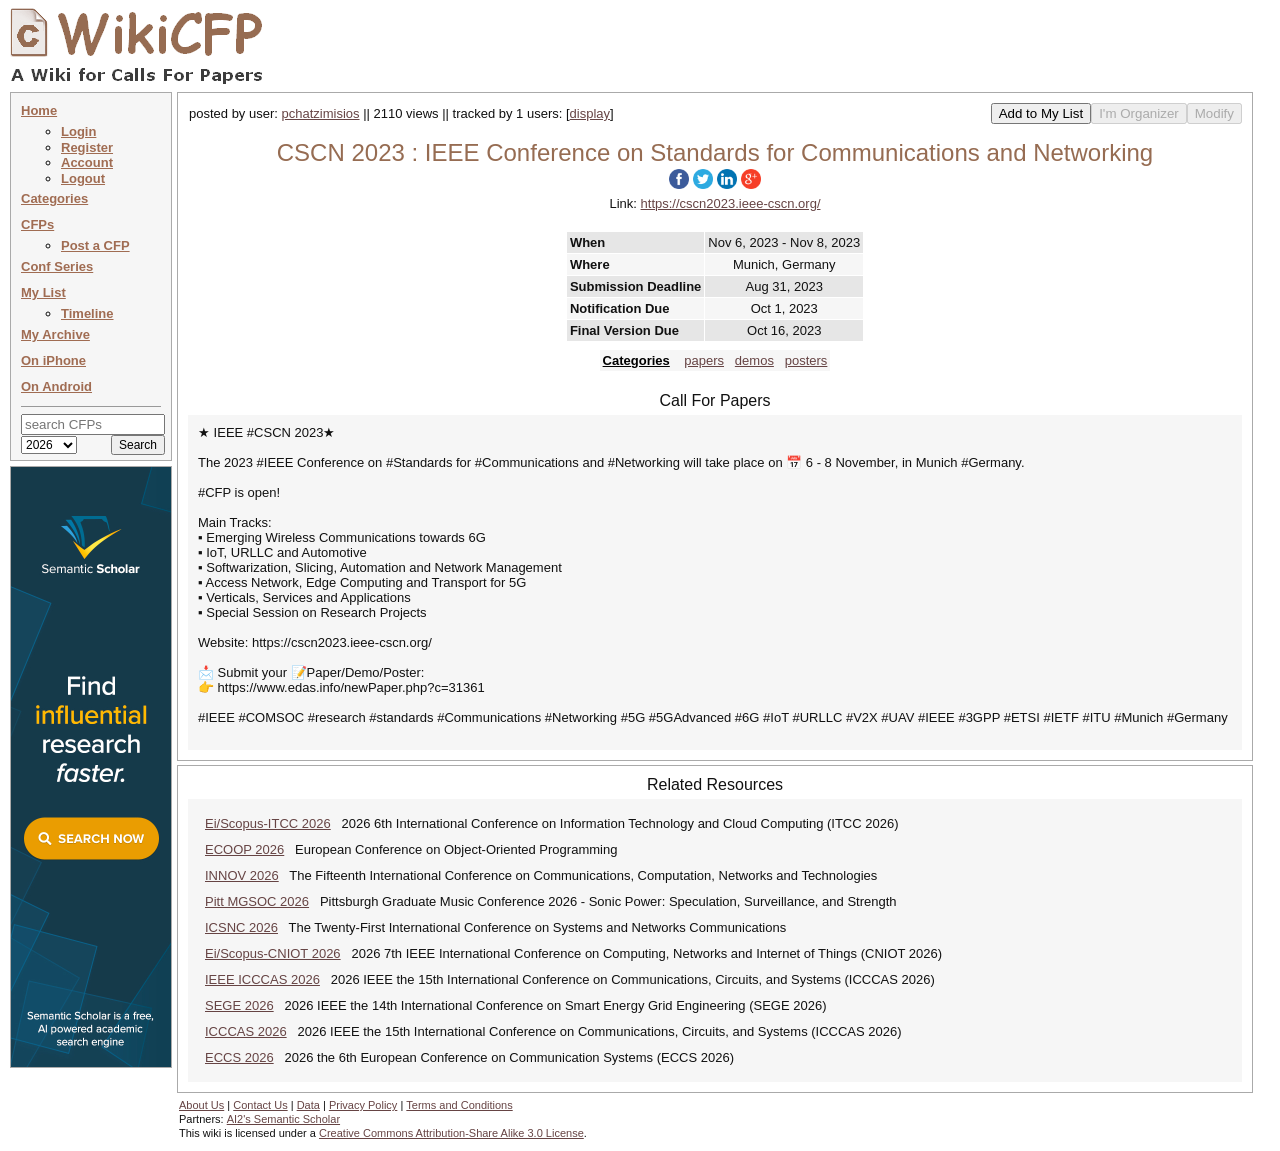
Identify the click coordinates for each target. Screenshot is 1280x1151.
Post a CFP (95, 245)
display (590, 113)
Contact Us (260, 1105)
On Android (56, 386)
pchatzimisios (321, 113)
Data (308, 1105)
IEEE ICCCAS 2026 (262, 979)
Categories (54, 198)
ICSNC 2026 (241, 927)
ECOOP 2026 (244, 849)
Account (87, 162)
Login (78, 131)
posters (806, 360)
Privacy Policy (363, 1105)
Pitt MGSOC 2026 (257, 901)
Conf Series (57, 266)
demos (754, 360)
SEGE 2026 (239, 1005)
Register (87, 147)
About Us (201, 1105)
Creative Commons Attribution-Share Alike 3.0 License (451, 1133)
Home (39, 110)
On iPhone (53, 360)
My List (43, 292)
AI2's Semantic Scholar (283, 1119)
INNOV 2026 (242, 875)
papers (704, 360)
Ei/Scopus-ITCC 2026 (268, 823)
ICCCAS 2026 (246, 1031)
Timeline (87, 313)
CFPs (37, 224)
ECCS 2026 (239, 1057)
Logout (83, 178)
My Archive (55, 334)
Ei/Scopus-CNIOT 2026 (273, 953)
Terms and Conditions (459, 1105)
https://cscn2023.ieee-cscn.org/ (731, 203)
